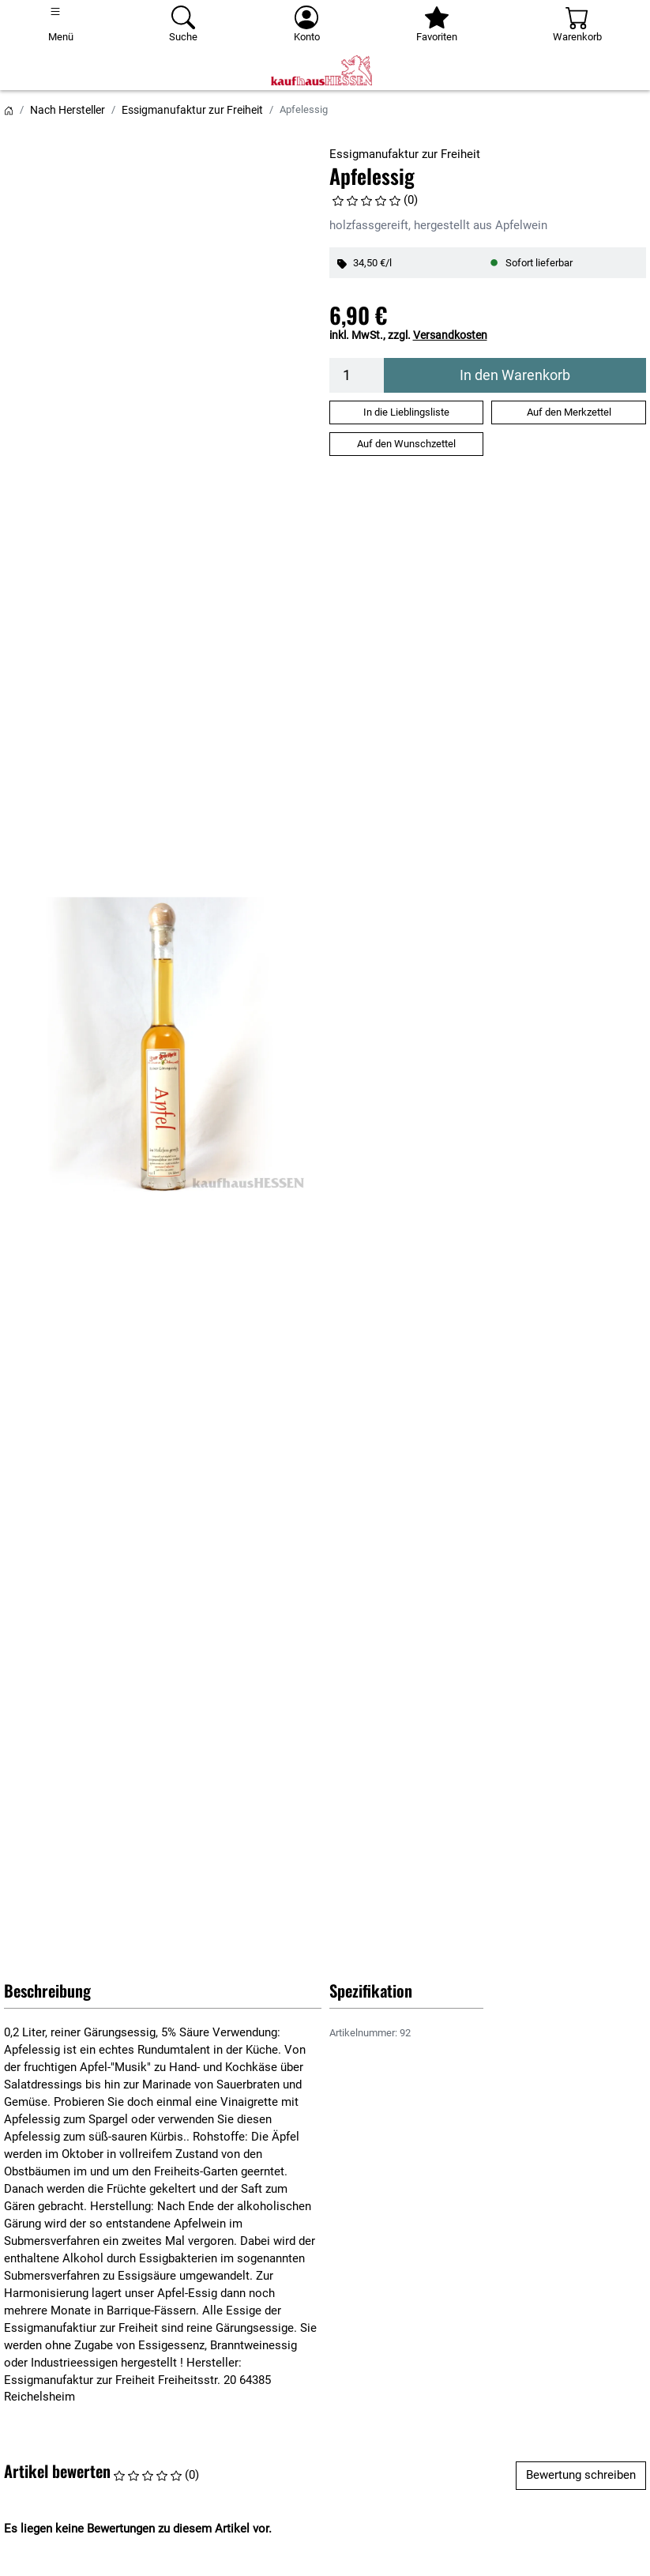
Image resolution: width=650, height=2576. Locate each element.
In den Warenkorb (515, 375)
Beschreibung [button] (47, 1990)
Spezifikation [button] (370, 1990)
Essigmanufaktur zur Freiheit (192, 110)
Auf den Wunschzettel (406, 444)
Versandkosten (450, 335)
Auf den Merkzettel (569, 412)
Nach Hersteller (67, 110)
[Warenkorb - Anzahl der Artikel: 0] (577, 25)
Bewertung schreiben (581, 2475)
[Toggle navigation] (61, 25)
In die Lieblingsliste (406, 412)
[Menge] (357, 375)
